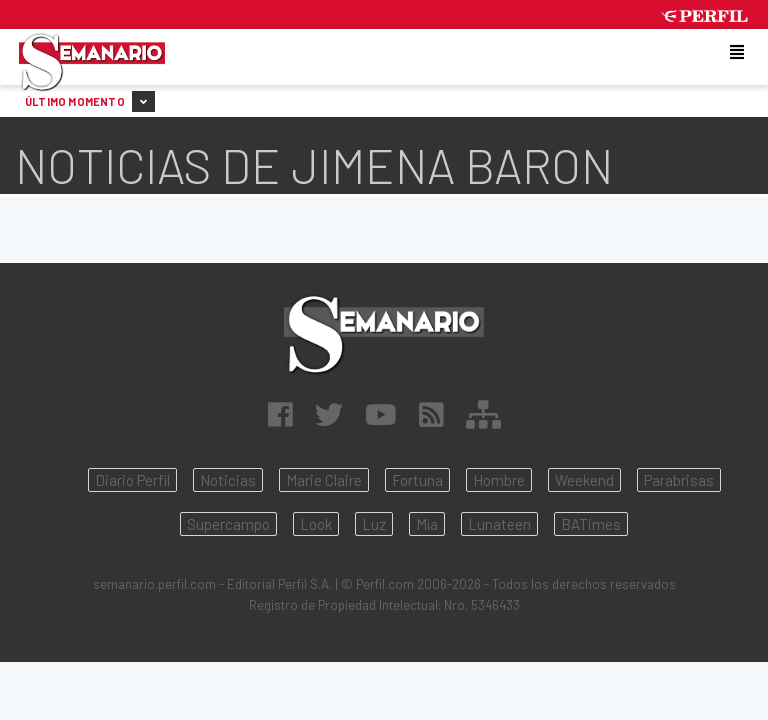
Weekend (584, 480)
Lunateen (499, 524)
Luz (374, 524)
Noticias (228, 480)
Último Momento (90, 101)
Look (316, 524)
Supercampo (228, 524)
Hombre (499, 480)
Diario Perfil (132, 480)
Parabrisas (679, 480)
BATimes (591, 524)
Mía (427, 524)
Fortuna (417, 480)
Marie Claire (324, 480)
